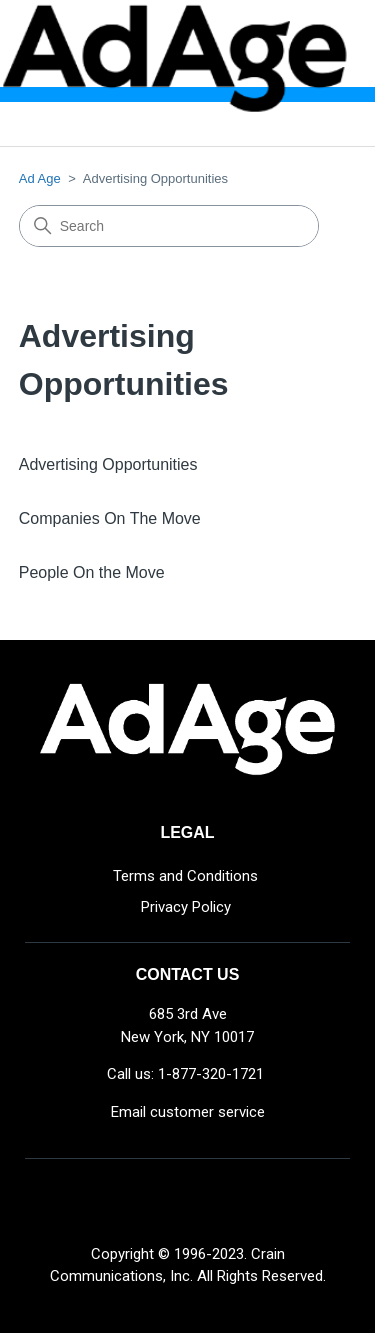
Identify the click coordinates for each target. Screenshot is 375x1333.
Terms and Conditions (185, 876)
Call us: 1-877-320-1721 (185, 1074)
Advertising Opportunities (108, 464)
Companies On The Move (110, 518)
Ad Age (40, 178)
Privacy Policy (186, 907)
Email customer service (188, 1112)
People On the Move (92, 572)
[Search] (169, 226)
